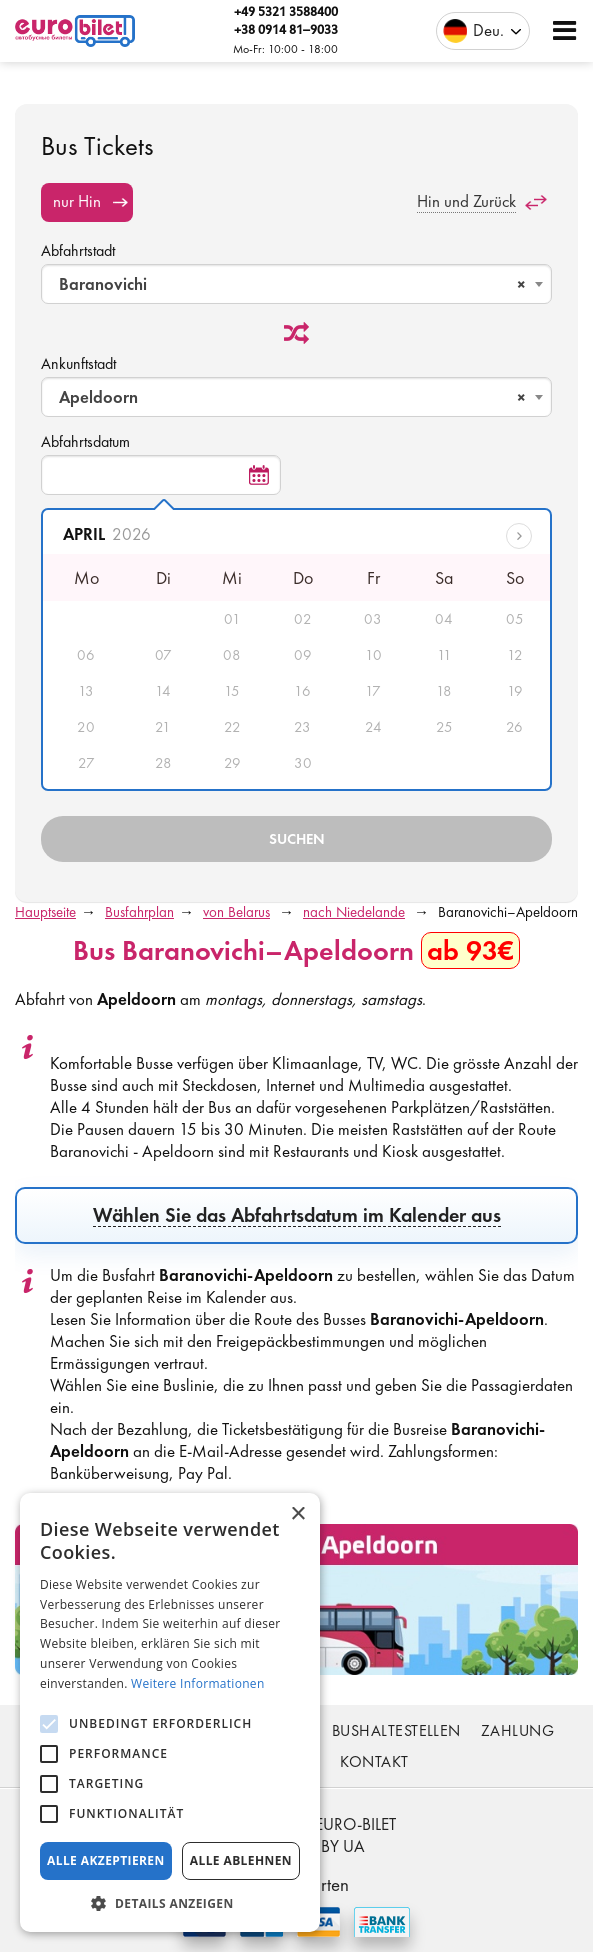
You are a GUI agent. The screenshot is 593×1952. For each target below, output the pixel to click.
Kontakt (374, 1761)
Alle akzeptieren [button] (106, 1860)
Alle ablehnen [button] (241, 1860)
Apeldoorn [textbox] (292, 397)
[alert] (170, 1712)
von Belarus (236, 912)
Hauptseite (45, 912)
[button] (170, 1902)
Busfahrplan (139, 912)
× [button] (297, 1514)
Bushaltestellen (396, 1730)
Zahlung (517, 1730)
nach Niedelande (354, 912)
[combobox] (296, 284)
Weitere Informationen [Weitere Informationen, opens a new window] (198, 1683)
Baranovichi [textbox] (292, 284)
